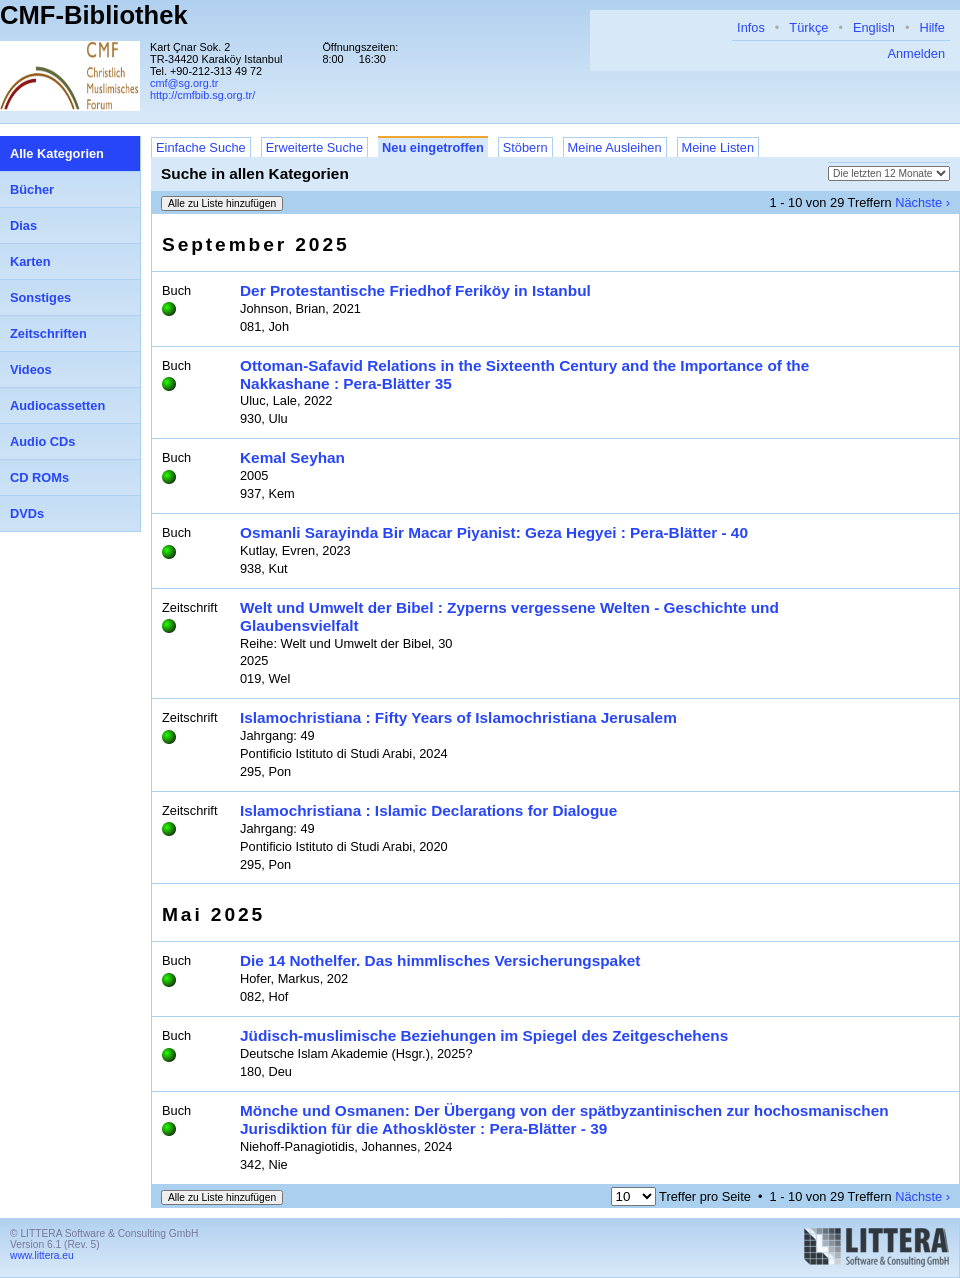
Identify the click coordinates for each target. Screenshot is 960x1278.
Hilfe (932, 27)
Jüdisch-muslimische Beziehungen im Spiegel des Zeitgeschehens (484, 1035)
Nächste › (922, 202)
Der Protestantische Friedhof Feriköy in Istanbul (415, 290)
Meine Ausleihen (615, 147)
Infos (751, 27)
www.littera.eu (42, 1255)
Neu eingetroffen (433, 147)
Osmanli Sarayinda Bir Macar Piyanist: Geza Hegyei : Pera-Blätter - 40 (494, 532)
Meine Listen (718, 147)
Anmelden (916, 53)
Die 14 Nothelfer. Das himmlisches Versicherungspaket (440, 960)
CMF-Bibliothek (94, 15)
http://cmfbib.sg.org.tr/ (202, 95)
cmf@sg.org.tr (184, 83)
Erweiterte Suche (314, 147)
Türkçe (808, 27)
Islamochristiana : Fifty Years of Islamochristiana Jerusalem (458, 717)
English (874, 27)
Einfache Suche (201, 147)
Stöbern (525, 147)
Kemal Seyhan (292, 457)
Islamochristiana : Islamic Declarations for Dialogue (428, 810)
